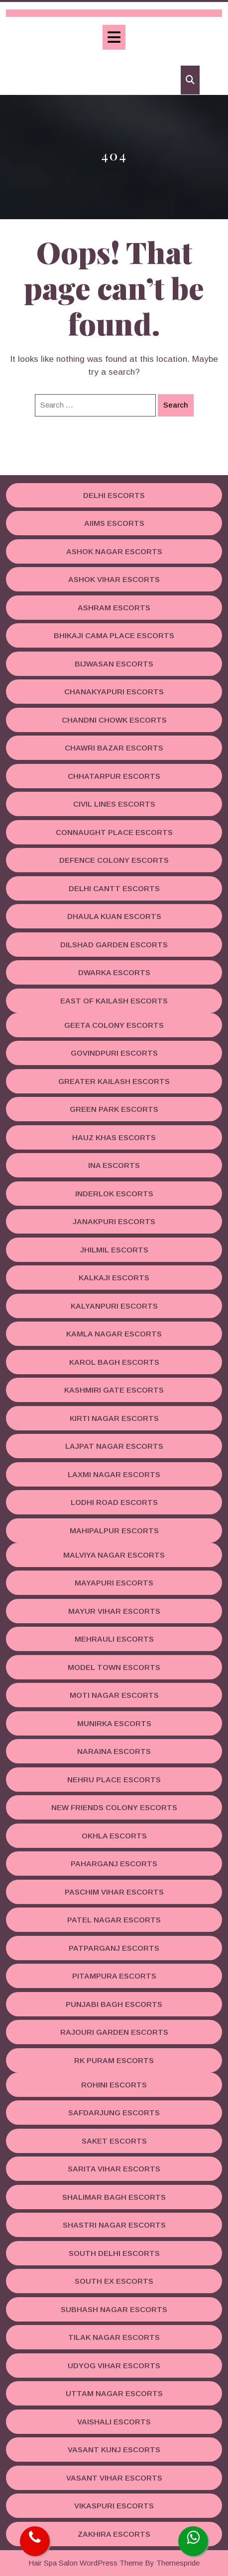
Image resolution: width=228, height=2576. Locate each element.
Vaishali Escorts (114, 2421)
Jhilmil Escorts (114, 1250)
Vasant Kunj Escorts (114, 2449)
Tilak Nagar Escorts (114, 2337)
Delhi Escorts (114, 495)
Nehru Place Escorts (114, 1779)
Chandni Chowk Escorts (114, 720)
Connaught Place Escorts (114, 832)
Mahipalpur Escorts (114, 1530)
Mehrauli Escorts (114, 1639)
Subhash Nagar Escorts (114, 2309)
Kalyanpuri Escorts (114, 1306)
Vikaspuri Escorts (114, 2505)
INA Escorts (114, 1165)
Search (175, 405)
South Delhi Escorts (114, 2253)
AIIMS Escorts (114, 523)
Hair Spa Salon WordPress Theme (85, 2563)
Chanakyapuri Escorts (114, 691)
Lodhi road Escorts (114, 1502)
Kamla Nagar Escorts (114, 1334)
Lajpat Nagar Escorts (114, 1446)
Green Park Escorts (114, 1109)
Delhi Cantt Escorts (114, 888)
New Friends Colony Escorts (114, 1807)
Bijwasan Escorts (114, 664)
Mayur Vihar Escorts (114, 1611)
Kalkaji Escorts (114, 1277)
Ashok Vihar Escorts (114, 579)
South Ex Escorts (114, 2281)
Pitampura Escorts (114, 1976)
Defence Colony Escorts (114, 860)
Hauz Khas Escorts (114, 1137)
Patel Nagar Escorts (114, 1919)
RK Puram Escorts (114, 2060)
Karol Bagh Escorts (114, 1362)
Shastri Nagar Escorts (114, 2225)
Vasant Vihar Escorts (114, 2478)
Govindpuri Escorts (114, 1053)
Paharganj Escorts (114, 1863)
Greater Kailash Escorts (114, 1081)
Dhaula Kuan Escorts (114, 916)
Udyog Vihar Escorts (114, 2365)
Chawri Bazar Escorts (114, 748)
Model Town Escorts (114, 1667)
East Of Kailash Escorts (114, 1001)
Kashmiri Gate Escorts (114, 1390)
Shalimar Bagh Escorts (114, 2197)
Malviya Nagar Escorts (114, 1555)
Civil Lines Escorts (114, 804)
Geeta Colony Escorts (114, 1025)
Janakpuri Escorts (114, 1221)
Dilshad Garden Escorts (114, 944)
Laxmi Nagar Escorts (114, 1474)
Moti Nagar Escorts (114, 1695)
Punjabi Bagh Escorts (114, 2004)
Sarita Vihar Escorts (114, 2168)
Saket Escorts (114, 2141)
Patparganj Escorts (114, 1948)
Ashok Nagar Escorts (114, 551)
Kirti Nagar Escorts (114, 1418)
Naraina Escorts (114, 1751)
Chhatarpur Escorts (114, 776)
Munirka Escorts (114, 1723)
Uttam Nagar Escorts (114, 2393)
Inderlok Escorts (114, 1193)
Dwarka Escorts (114, 972)
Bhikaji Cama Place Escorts (114, 635)
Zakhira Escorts (114, 2534)
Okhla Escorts (114, 1835)
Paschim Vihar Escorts (114, 1892)
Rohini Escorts (114, 2084)
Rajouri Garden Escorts (114, 2032)
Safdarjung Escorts (114, 2112)
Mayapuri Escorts (114, 1583)
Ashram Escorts (114, 607)
